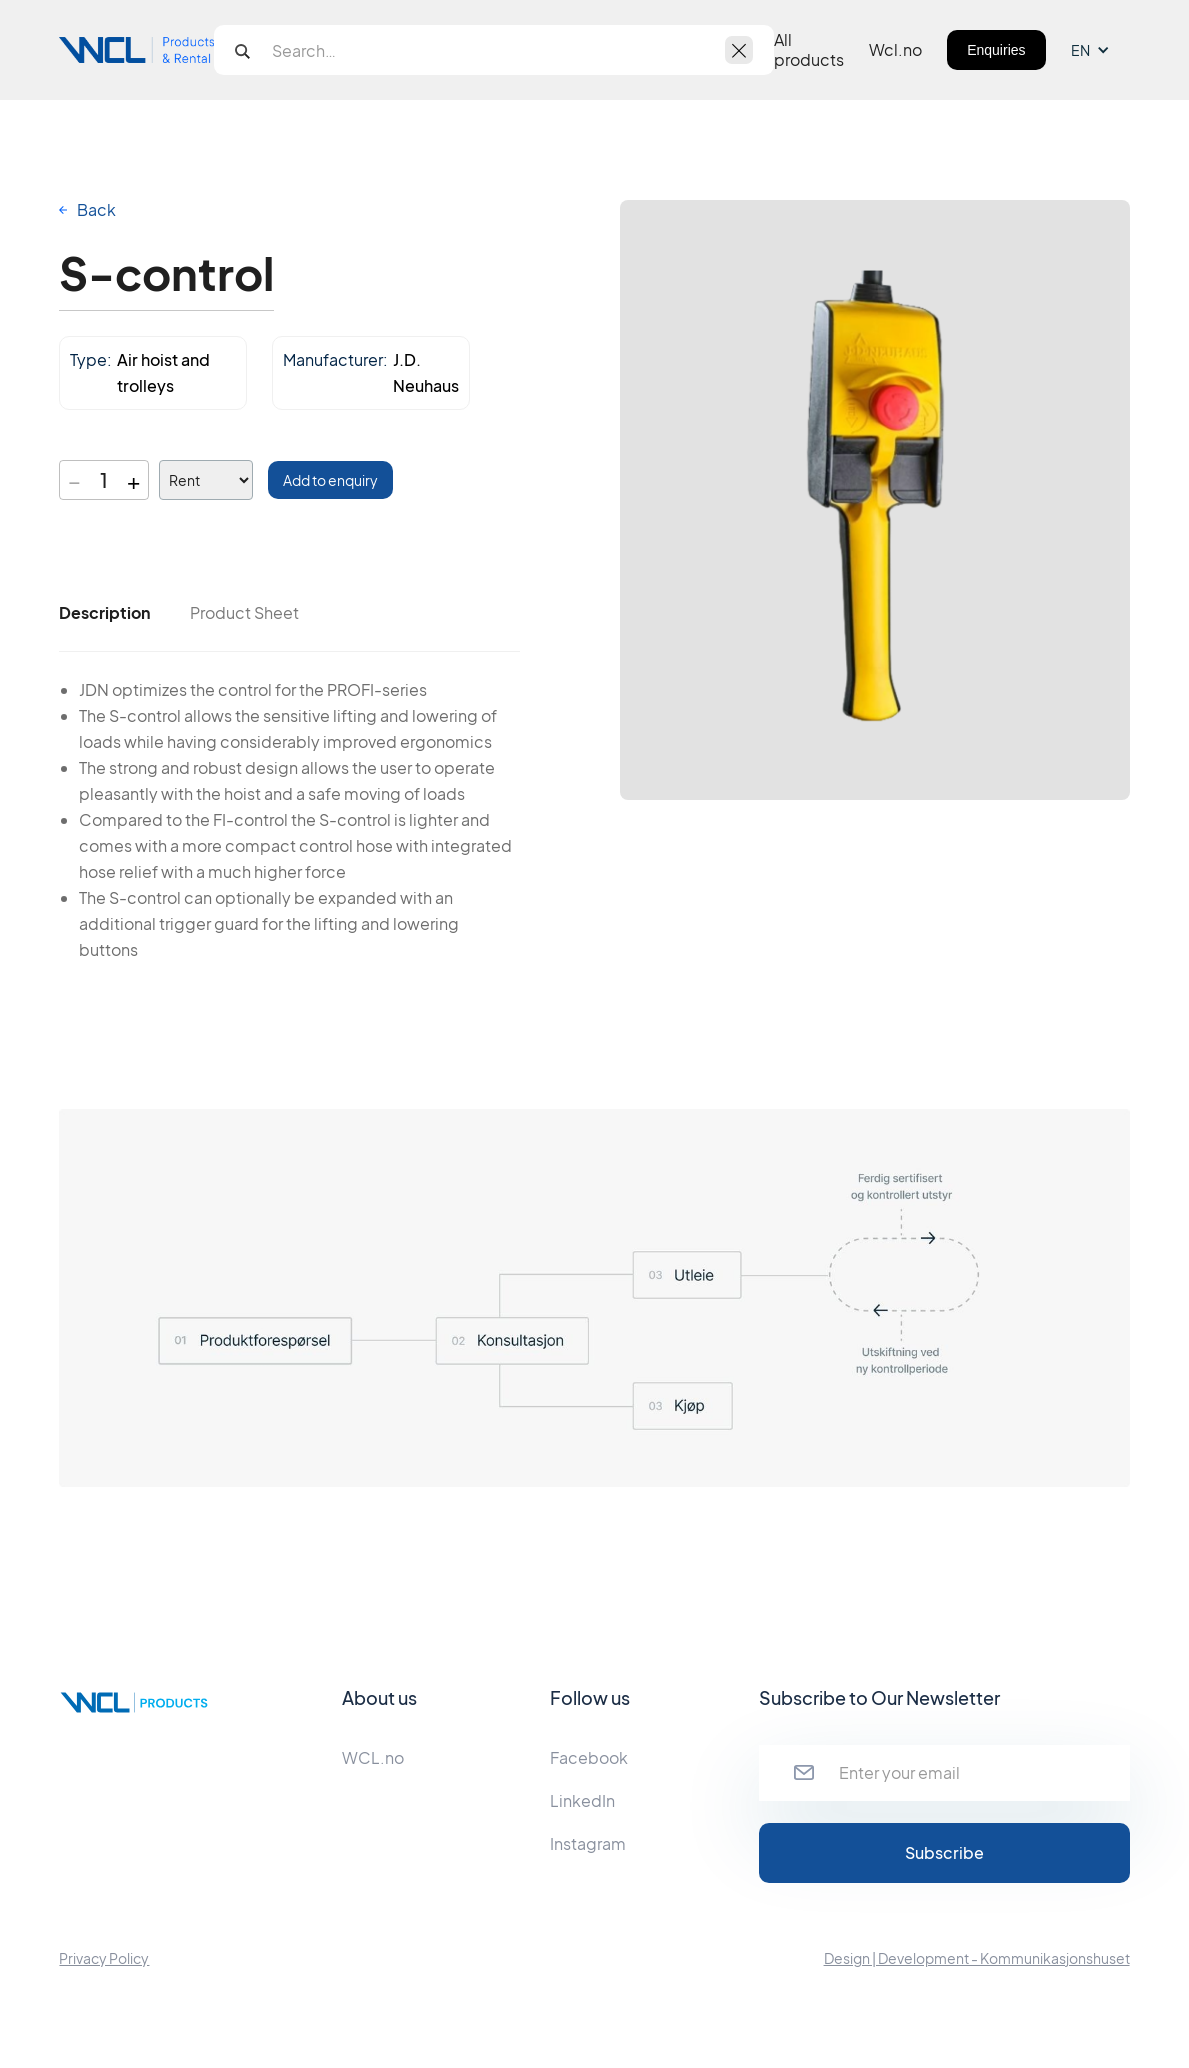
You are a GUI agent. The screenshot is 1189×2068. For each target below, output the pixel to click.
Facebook (589, 1757)
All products (809, 50)
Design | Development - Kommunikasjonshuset (977, 1958)
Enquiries (996, 50)
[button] (1100, 50)
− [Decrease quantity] (74, 480)
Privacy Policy (104, 1958)
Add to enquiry (330, 480)
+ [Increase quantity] (133, 480)
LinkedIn (582, 1800)
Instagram (588, 1843)
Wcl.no (895, 50)
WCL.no (373, 1757)
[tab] (104, 613)
